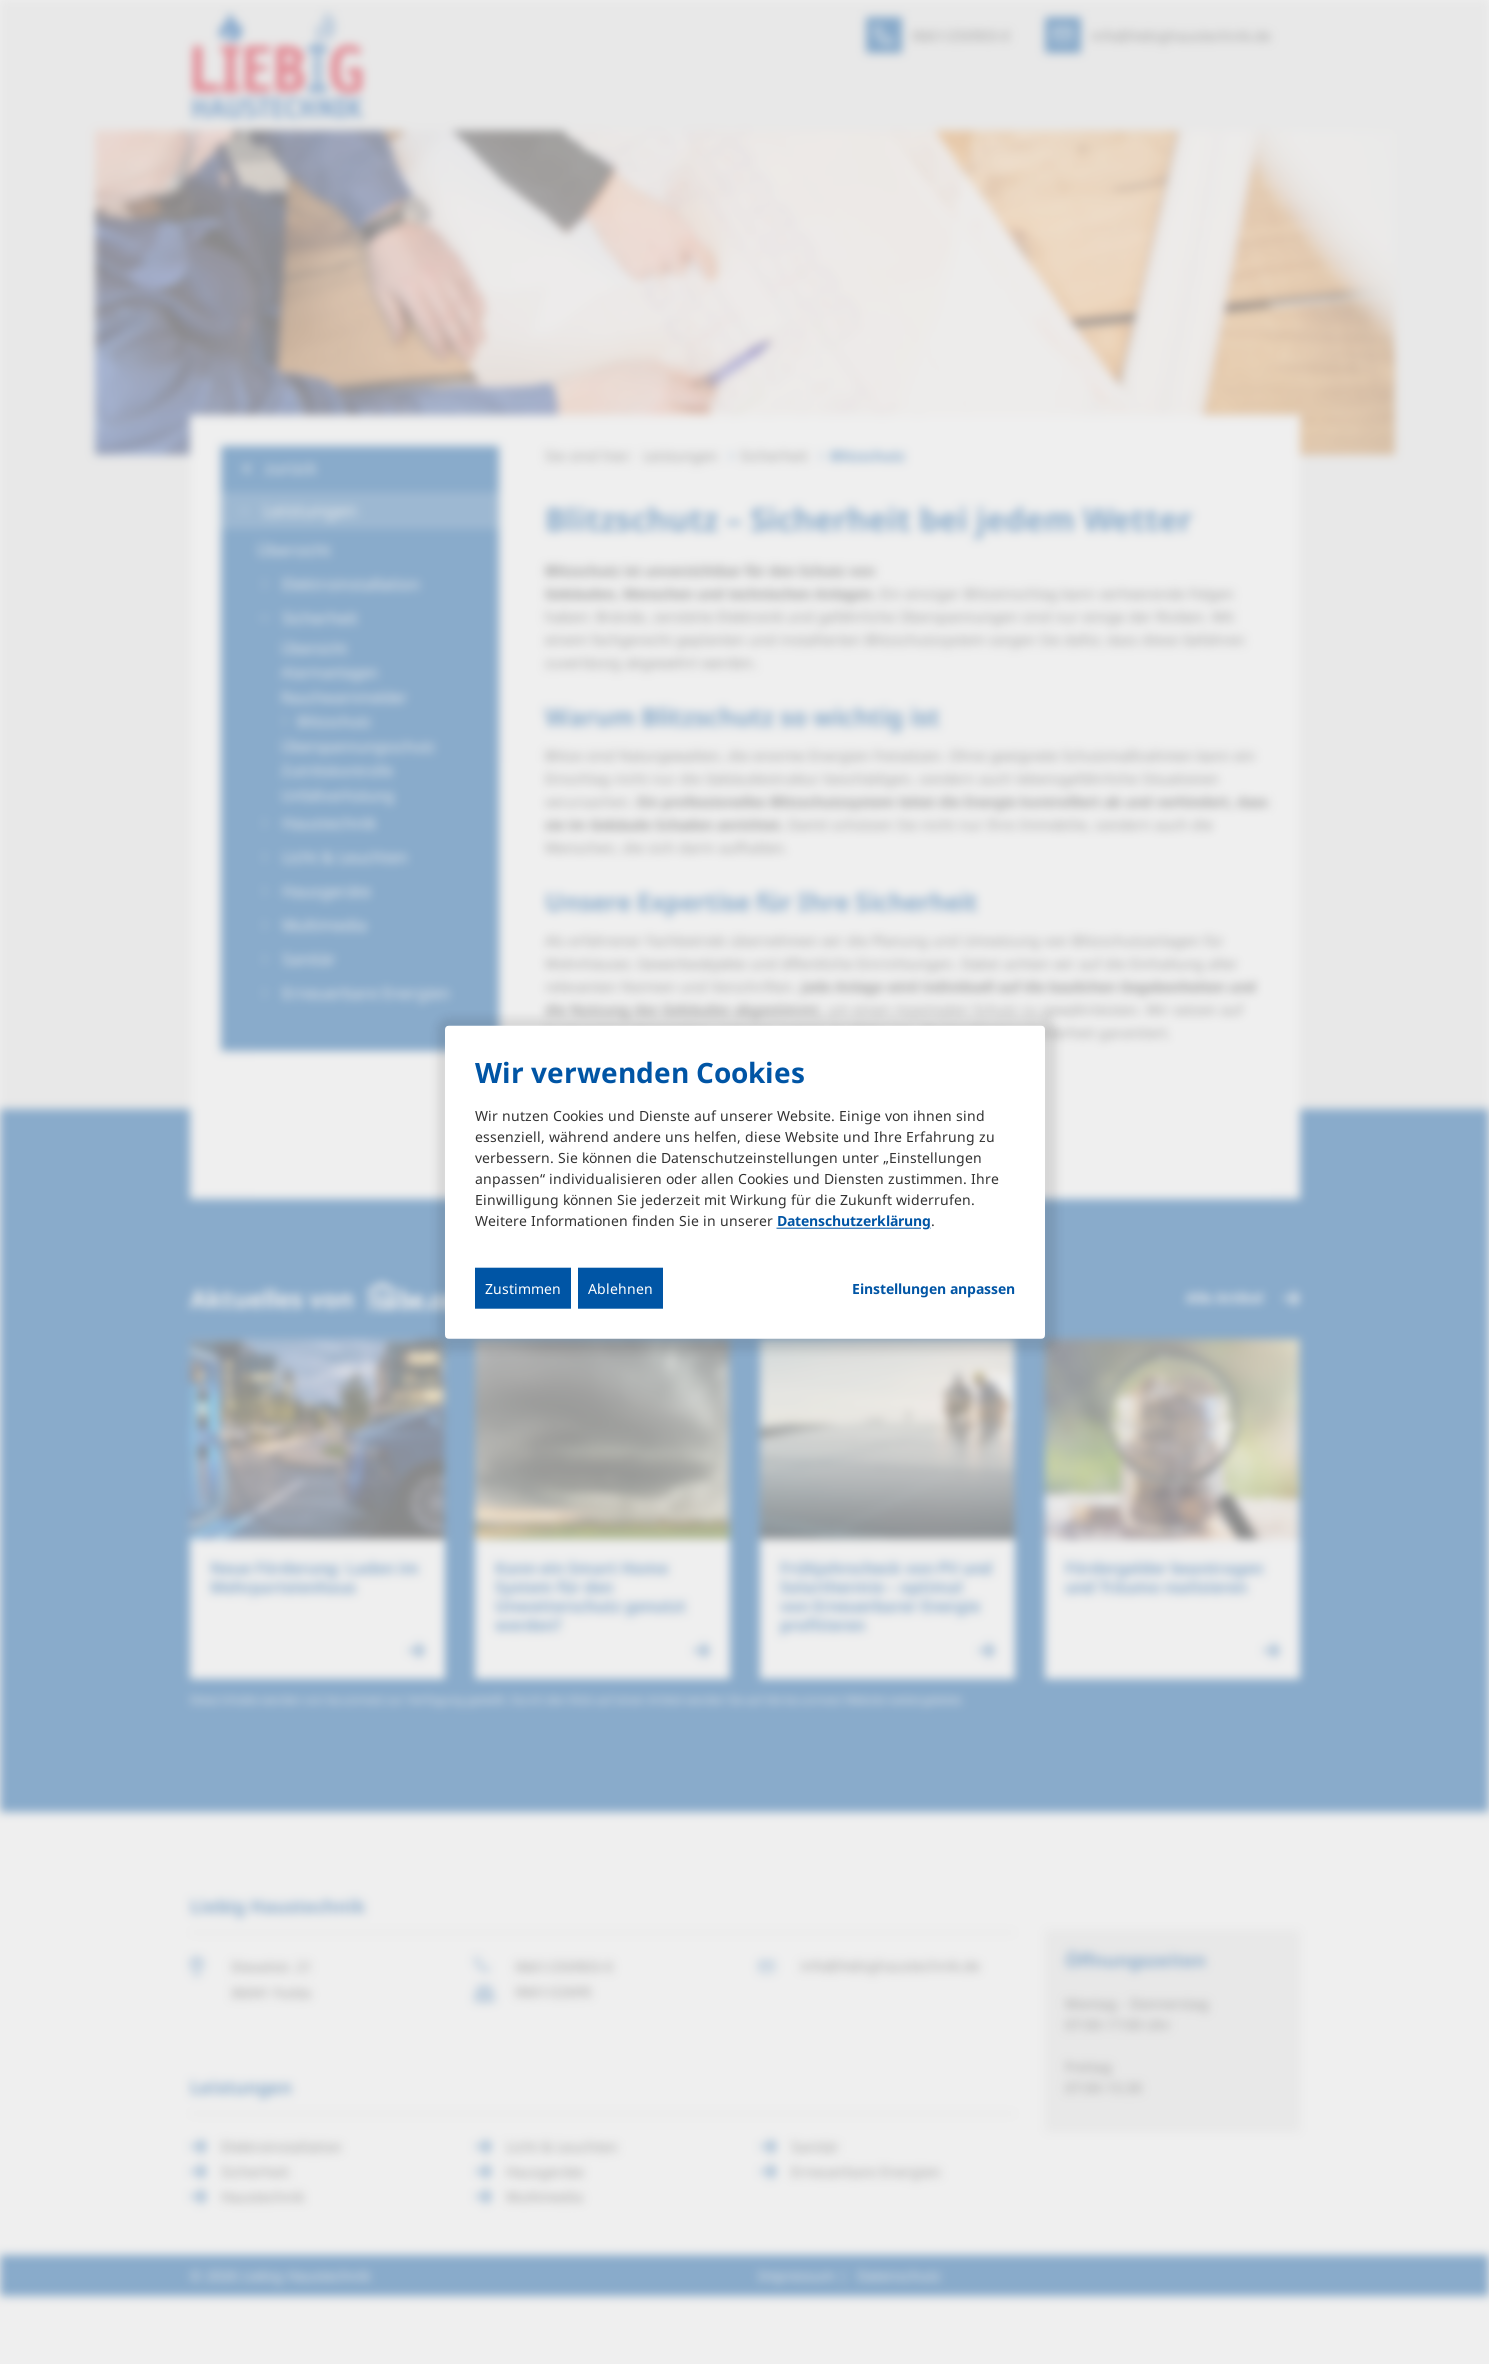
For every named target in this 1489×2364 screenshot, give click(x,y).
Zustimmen (523, 1287)
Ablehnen (620, 1287)
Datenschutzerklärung (854, 1219)
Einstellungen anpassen (933, 1288)
